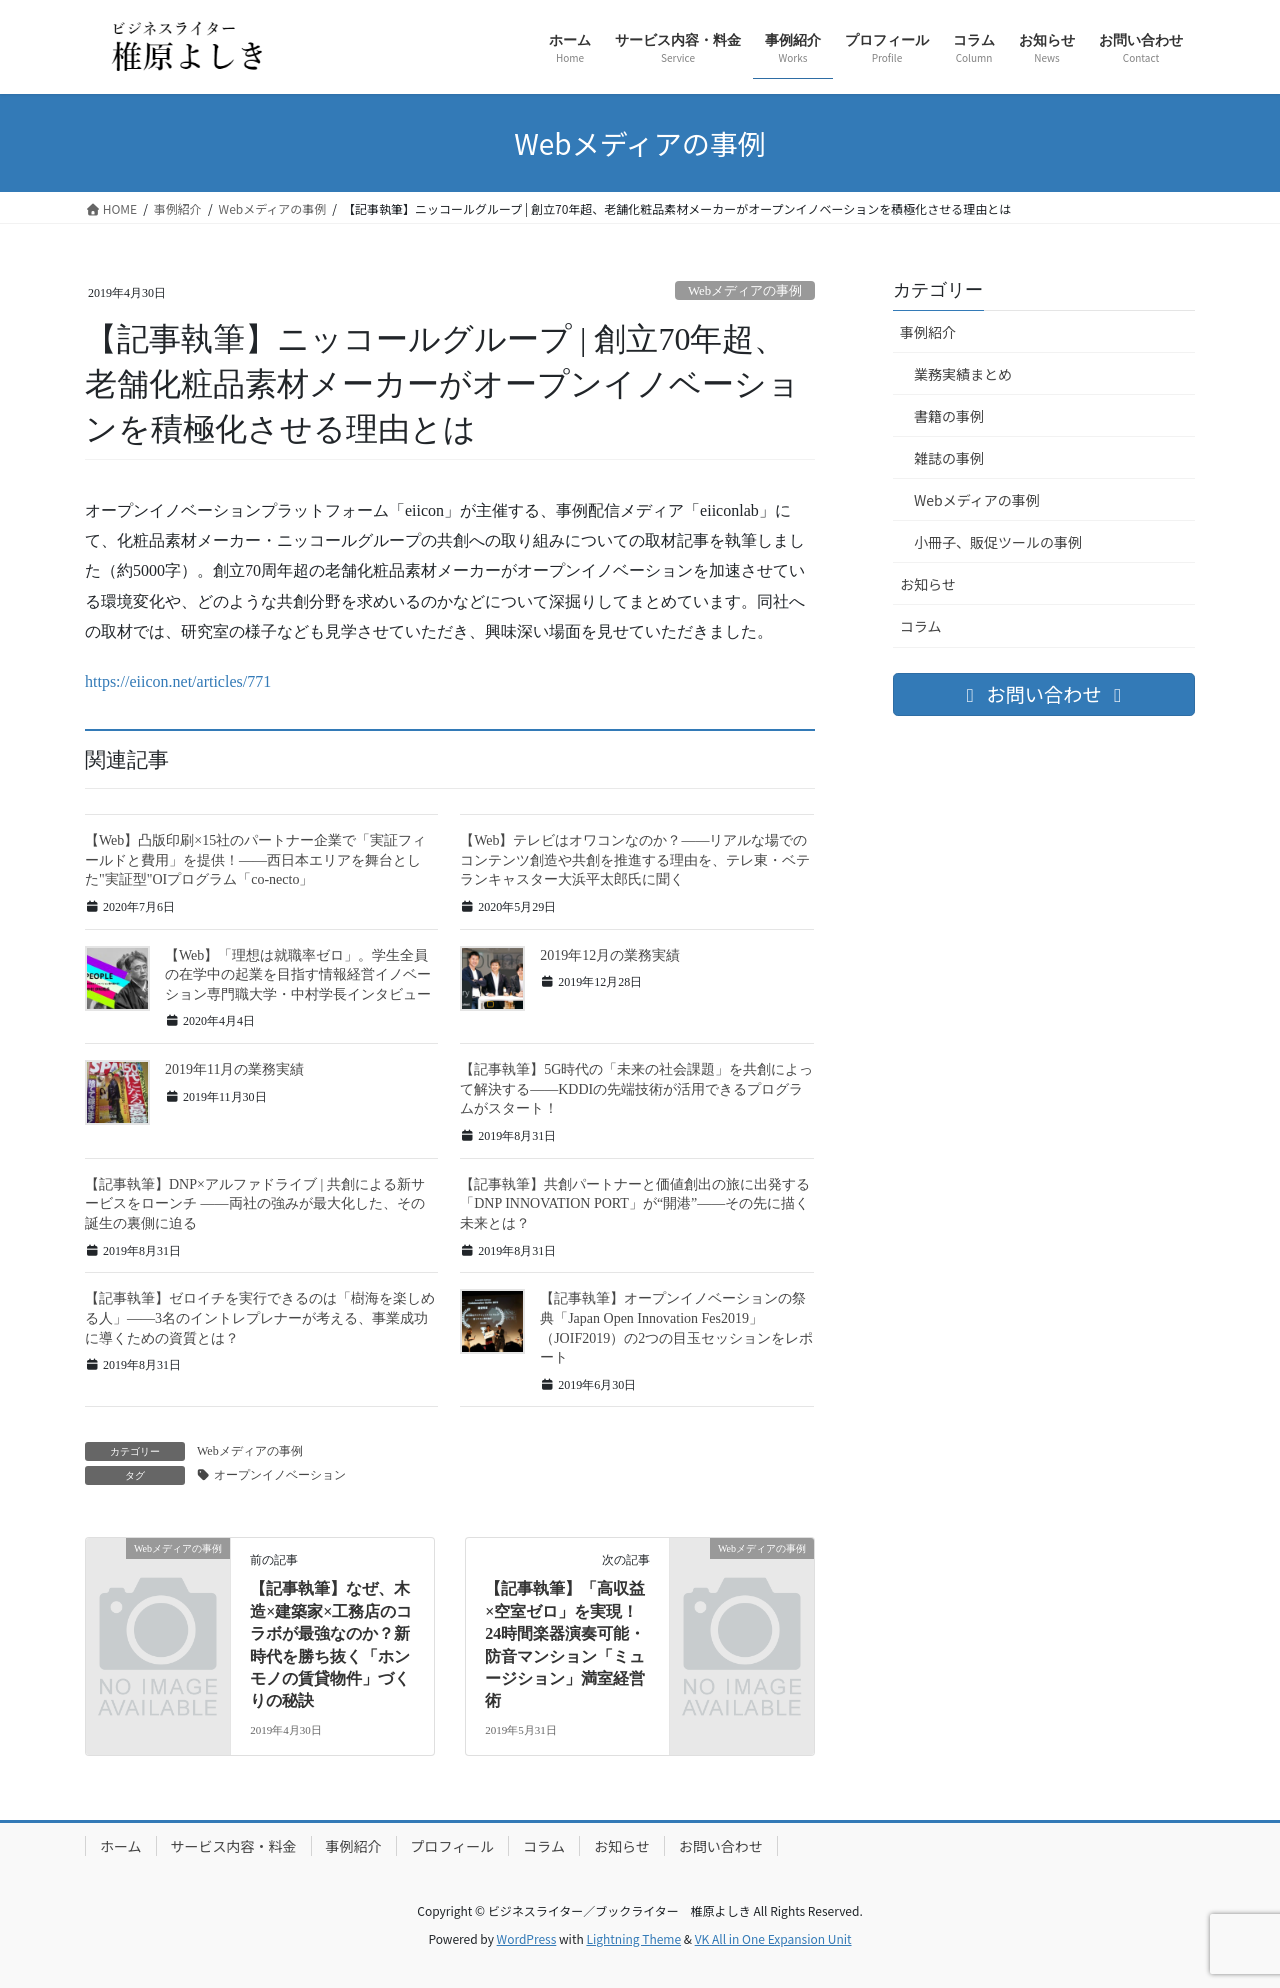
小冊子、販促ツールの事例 (998, 542)
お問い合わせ (721, 1846)
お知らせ (928, 584)
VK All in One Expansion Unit (773, 1938)
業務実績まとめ (963, 374)
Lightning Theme (633, 1938)
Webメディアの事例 (977, 500)
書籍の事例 (949, 416)
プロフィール (453, 1846)
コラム (921, 626)
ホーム (121, 1846)
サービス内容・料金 (234, 1846)
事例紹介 (928, 332)
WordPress (527, 1938)
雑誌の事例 (949, 458)
